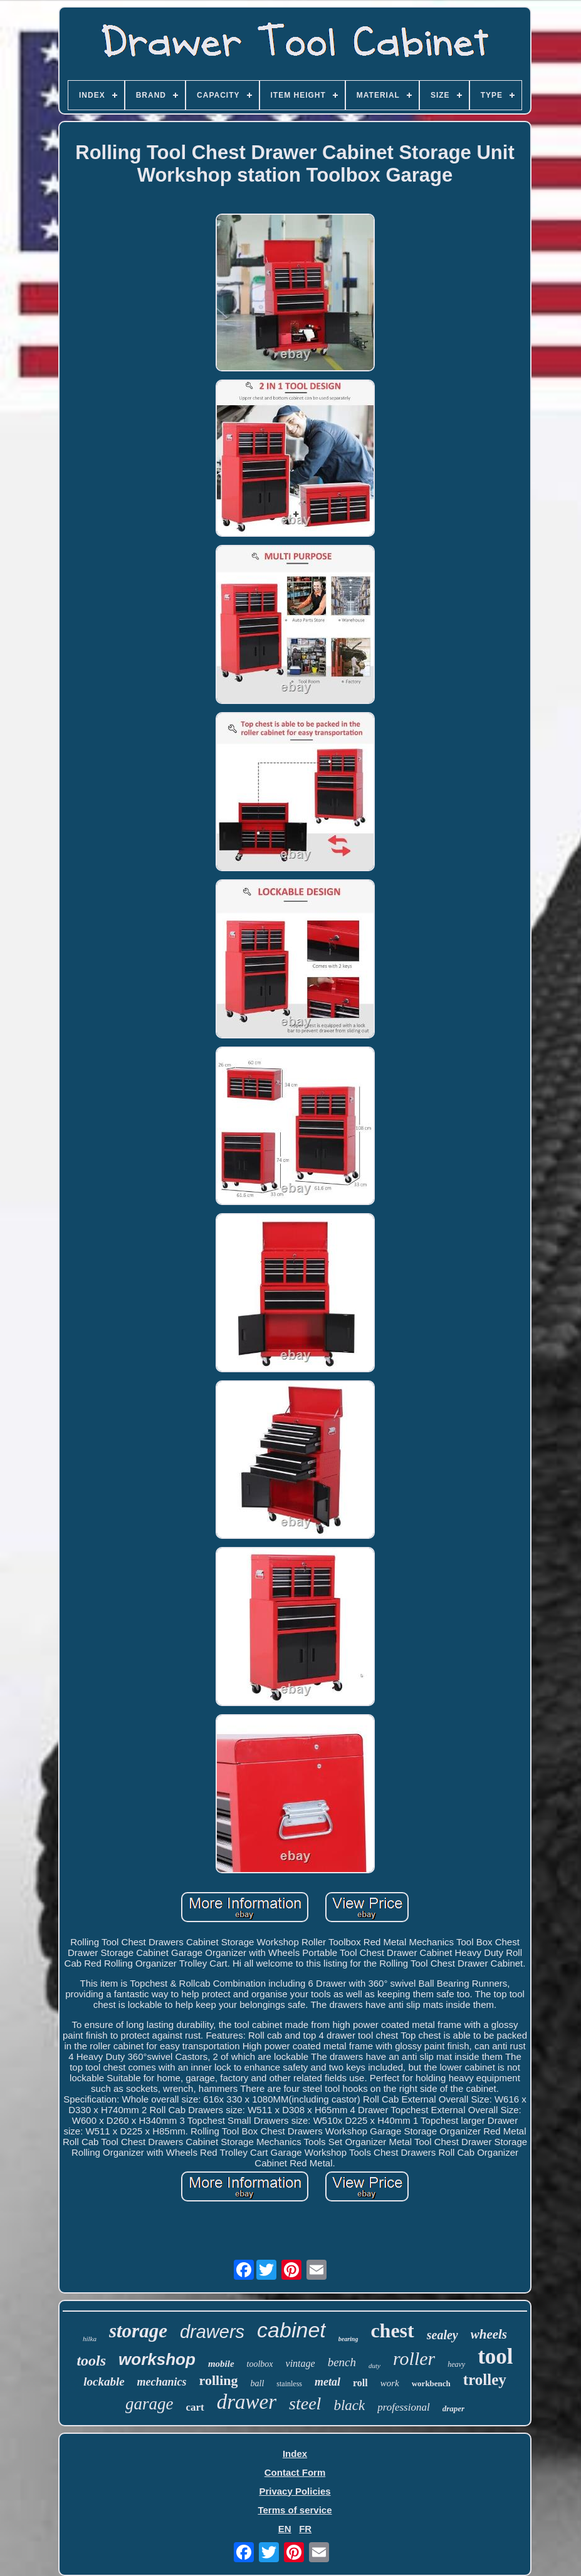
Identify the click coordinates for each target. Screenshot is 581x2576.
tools (91, 2360)
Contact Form (295, 2472)
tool (495, 2356)
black (349, 2405)
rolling (218, 2380)
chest (392, 2330)
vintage (300, 2363)
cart (195, 2407)
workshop (157, 2359)
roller (414, 2358)
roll (360, 2382)
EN (284, 2528)
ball (257, 2383)
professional (403, 2407)
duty (374, 2365)
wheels (489, 2334)
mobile (221, 2364)
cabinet (291, 2330)
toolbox (260, 2364)
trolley (484, 2379)
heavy (456, 2364)
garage (149, 2403)
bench (342, 2362)
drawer (246, 2402)
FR (305, 2528)
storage (138, 2331)
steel (305, 2403)
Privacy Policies (294, 2491)
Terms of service (295, 2510)
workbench (431, 2383)
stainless (289, 2383)
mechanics (162, 2382)
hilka (90, 2338)
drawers (212, 2332)
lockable (103, 2381)
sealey (442, 2335)
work (389, 2383)
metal (327, 2382)
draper (453, 2408)
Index (295, 2453)
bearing (348, 2338)
